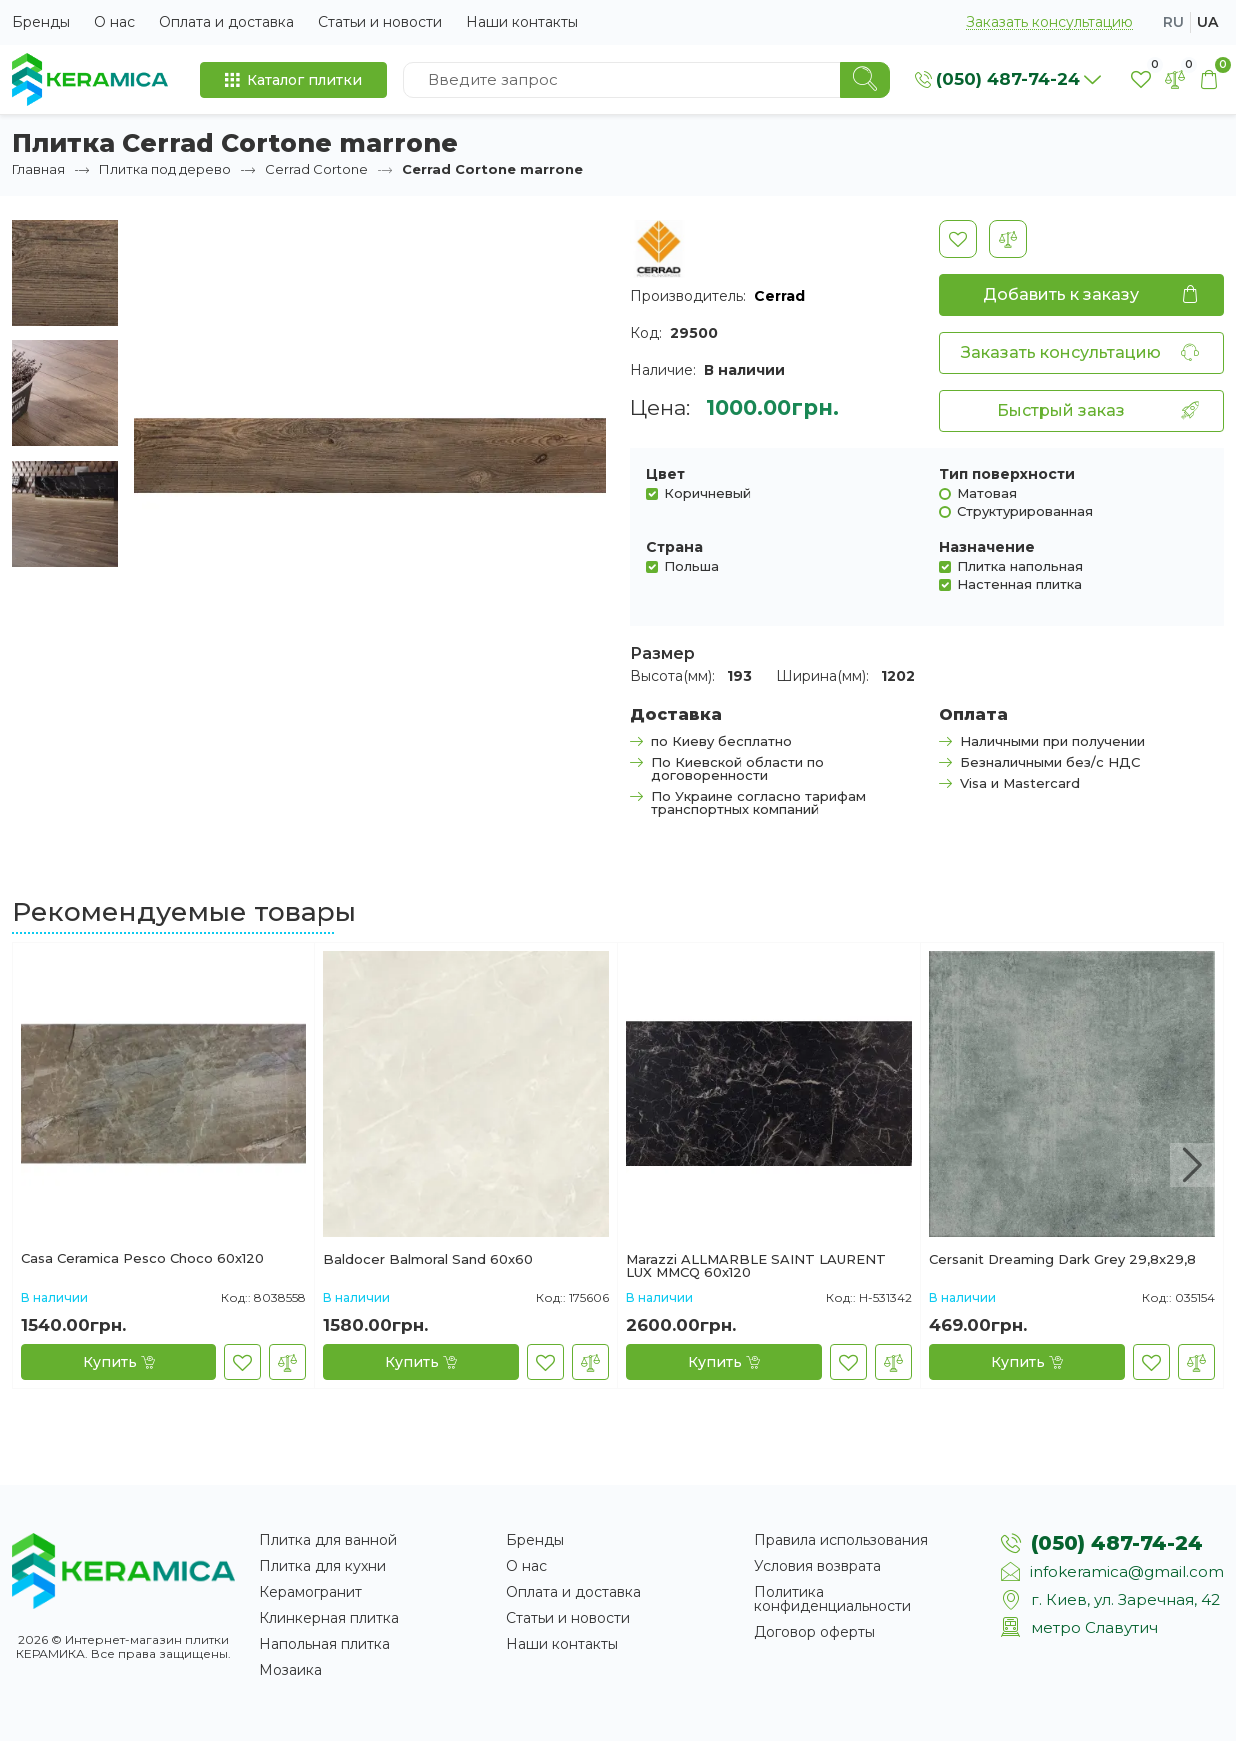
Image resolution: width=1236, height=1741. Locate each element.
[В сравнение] (1008, 239)
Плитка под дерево (165, 169)
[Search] (865, 80)
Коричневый (707, 492)
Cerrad (779, 296)
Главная (38, 169)
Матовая (987, 492)
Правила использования (841, 1540)
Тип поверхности (1007, 474)
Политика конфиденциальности (832, 1599)
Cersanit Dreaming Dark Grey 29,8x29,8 (1062, 1260)
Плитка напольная (1020, 565)
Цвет (665, 474)
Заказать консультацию (1049, 22)
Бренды (41, 22)
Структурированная (1025, 510)
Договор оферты (814, 1632)
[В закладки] (958, 239)
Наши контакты (522, 22)
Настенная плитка (1019, 583)
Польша (691, 565)
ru (1173, 22)
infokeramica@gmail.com (1127, 1571)
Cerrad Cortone (316, 169)
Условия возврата (817, 1566)
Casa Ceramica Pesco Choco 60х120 (142, 1259)
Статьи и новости (380, 22)
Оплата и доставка (226, 22)
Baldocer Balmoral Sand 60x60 (428, 1260)
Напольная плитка (324, 1644)
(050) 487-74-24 (1117, 1543)
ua (1207, 22)
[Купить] (118, 1362)
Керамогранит (310, 1592)
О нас (114, 22)
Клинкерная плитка (329, 1618)
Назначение (987, 547)
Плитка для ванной (328, 1540)
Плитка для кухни (322, 1566)
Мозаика (290, 1670)
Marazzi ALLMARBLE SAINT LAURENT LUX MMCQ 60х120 (756, 1266)
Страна (674, 547)
